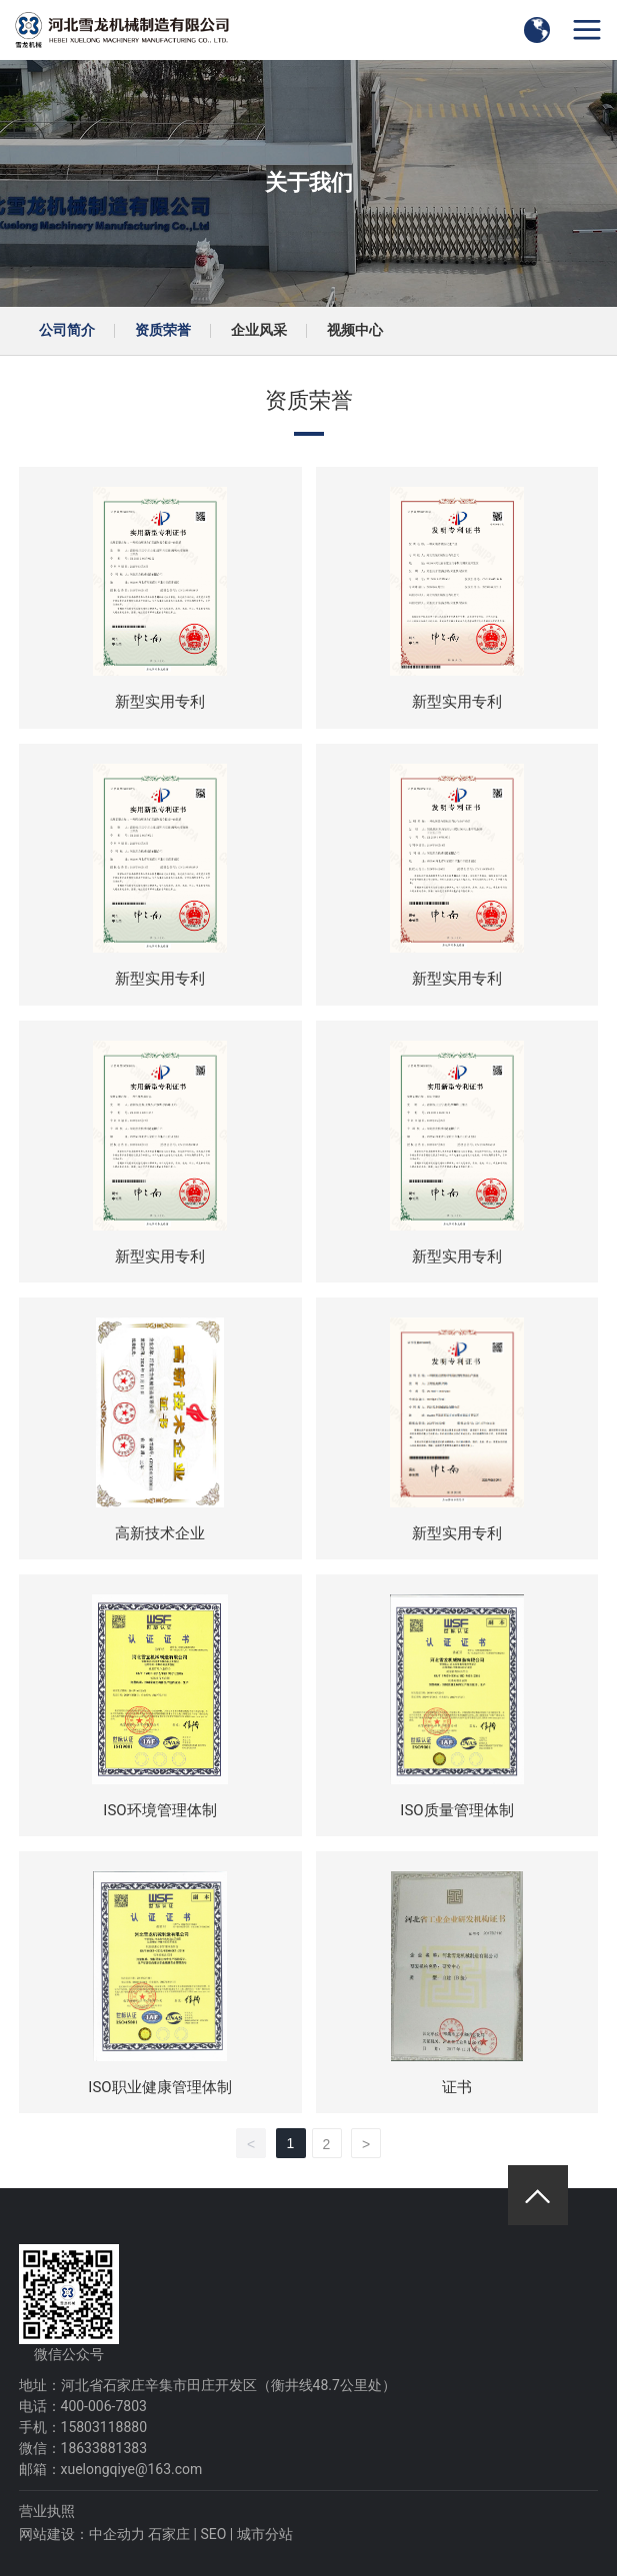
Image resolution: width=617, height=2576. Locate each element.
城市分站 (265, 2534)
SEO (213, 2534)
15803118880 (104, 2427)
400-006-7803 (104, 2406)
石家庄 (169, 2534)
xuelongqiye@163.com (132, 2469)
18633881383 (104, 2448)
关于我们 (309, 182)
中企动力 (117, 2534)
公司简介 (67, 330)
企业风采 (259, 330)
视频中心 (355, 330)
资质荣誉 (163, 330)
